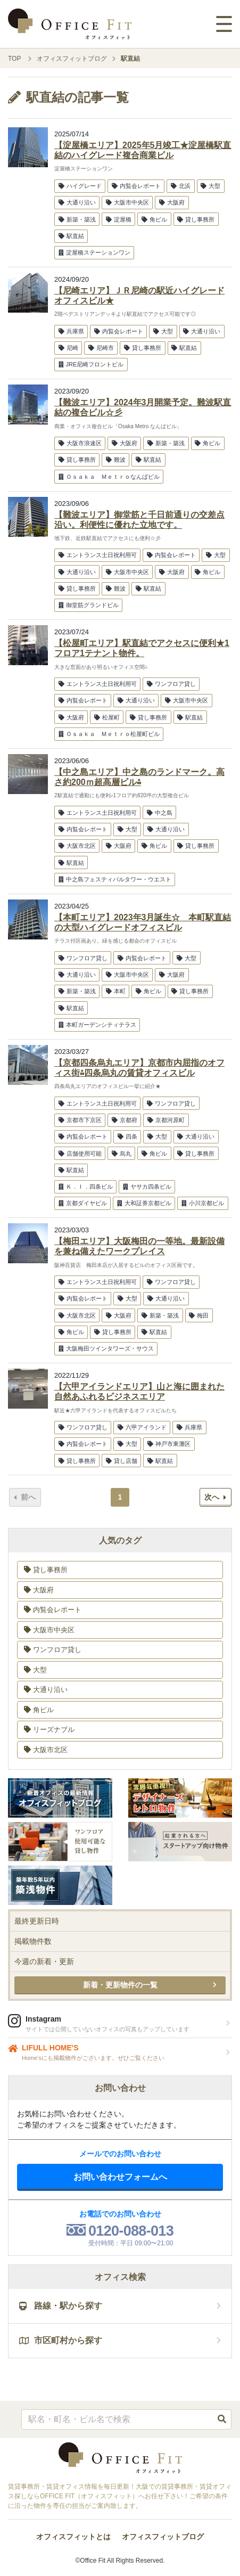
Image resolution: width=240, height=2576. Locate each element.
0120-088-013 (130, 2231)
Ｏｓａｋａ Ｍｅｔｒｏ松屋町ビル (109, 734)
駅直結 (71, 236)
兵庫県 (71, 331)
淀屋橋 (118, 219)
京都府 (124, 1120)
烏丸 (121, 1153)
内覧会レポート (136, 186)
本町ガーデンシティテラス (97, 1024)
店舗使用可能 (80, 1153)
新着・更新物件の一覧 (120, 1985)
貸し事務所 (195, 219)
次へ (215, 1497)
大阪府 (172, 202)
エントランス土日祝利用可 (98, 555)
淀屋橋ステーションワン (94, 252)
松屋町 (107, 717)
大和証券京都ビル (144, 1203)
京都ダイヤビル (83, 1203)
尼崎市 (101, 348)
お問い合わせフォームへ (120, 2176)
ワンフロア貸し (171, 684)
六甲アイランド (142, 1427)
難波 (116, 459)
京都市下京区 (80, 1120)
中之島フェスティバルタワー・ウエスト (115, 879)
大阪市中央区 (127, 202)
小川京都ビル (202, 1203)
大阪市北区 (77, 846)
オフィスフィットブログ (163, 2536)
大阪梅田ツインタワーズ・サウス (106, 1348)
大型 (210, 186)
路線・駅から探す (60, 2305)
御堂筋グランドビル (89, 605)
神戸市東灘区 (169, 1444)
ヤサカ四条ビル (147, 1186)
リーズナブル (49, 1729)
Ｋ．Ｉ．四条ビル (86, 1186)
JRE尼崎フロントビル (91, 364)
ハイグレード (80, 186)
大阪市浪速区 (80, 443)
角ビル (154, 219)
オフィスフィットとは (73, 2536)
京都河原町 (166, 1120)
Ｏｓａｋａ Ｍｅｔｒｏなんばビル (109, 476)
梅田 (199, 1315)
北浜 (181, 186)
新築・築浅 (77, 219)
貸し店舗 (121, 1461)
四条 (127, 1136)
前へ (25, 1497)
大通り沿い (77, 202)
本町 (116, 991)
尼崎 (68, 348)
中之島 (159, 812)
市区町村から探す (60, 2340)
